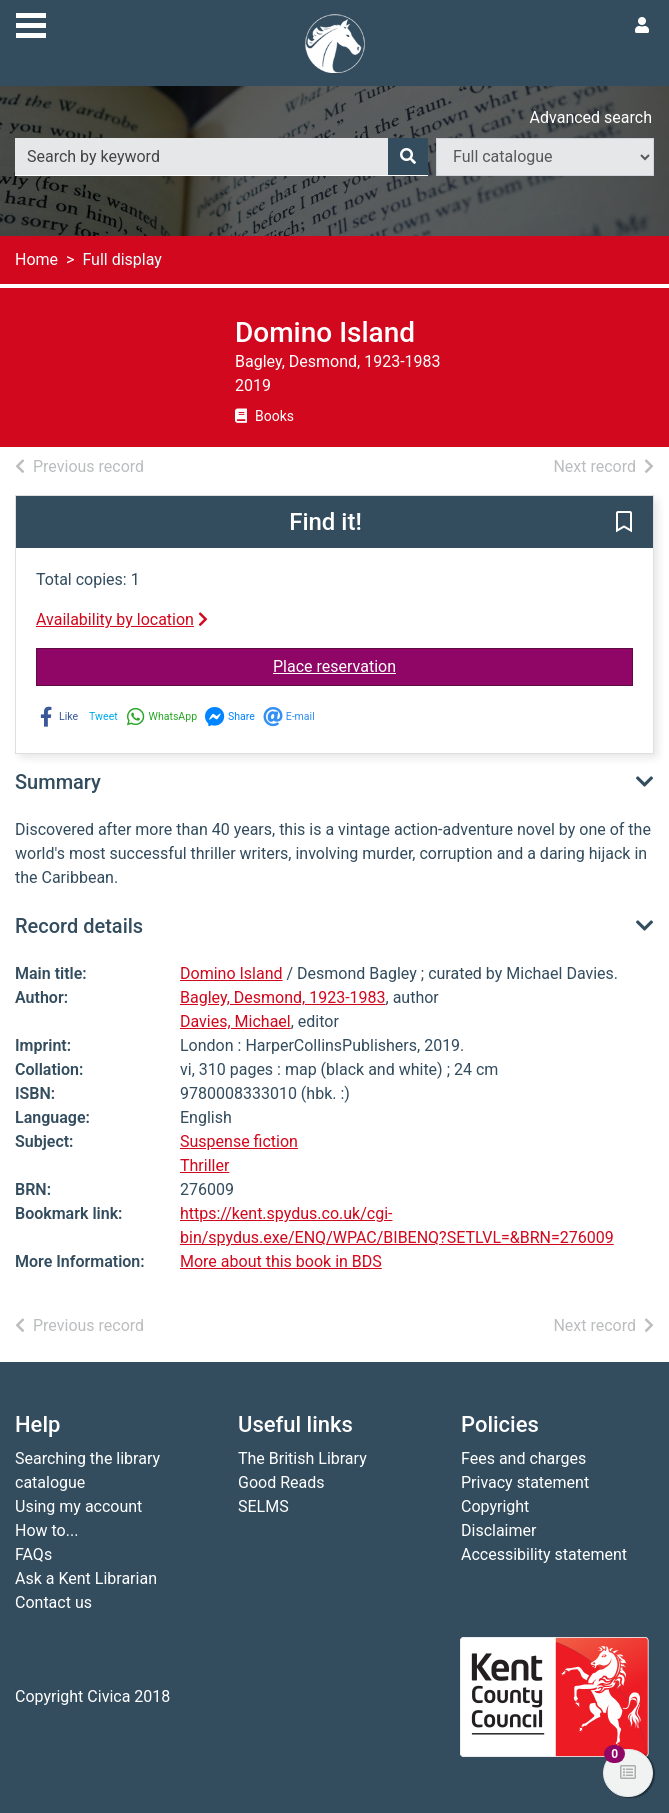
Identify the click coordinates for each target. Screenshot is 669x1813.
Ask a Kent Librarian (86, 1578)
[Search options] (545, 157)
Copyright (495, 1506)
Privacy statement (525, 1482)
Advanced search (591, 117)
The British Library (302, 1458)
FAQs (33, 1554)
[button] (624, 523)
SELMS (263, 1506)
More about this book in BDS (281, 1261)
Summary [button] (58, 782)
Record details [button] (79, 926)
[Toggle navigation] (31, 23)
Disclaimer (498, 1530)
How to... (46, 1530)
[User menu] (642, 26)
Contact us (53, 1602)
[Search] (408, 157)
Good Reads (281, 1482)
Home (36, 259)
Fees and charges (523, 1458)
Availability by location (122, 619)
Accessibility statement (544, 1554)
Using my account (78, 1506)
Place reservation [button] (397, 665)
